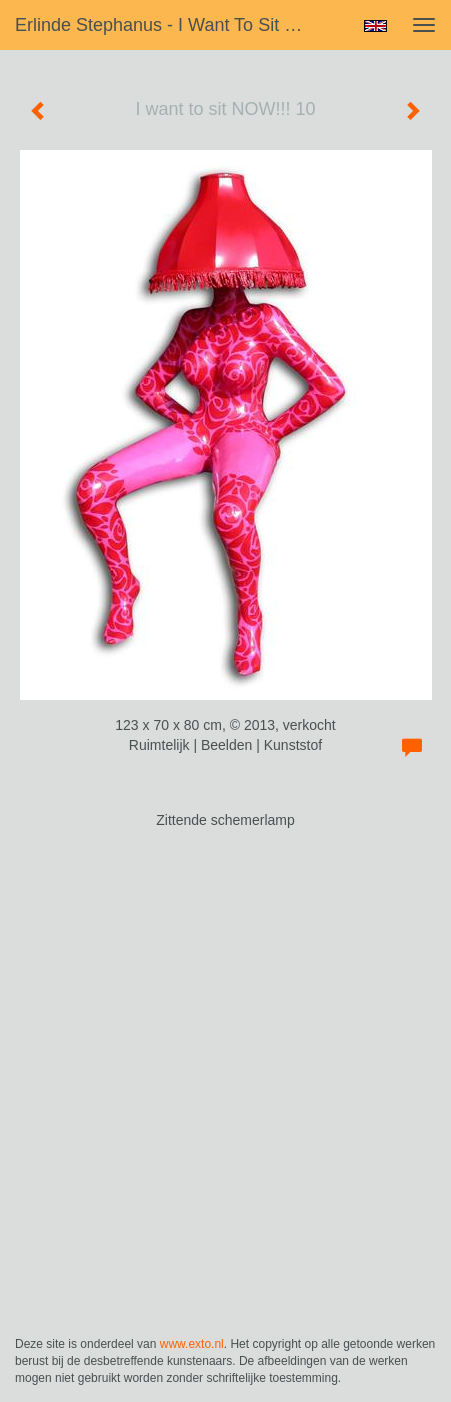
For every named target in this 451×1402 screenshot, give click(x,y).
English (375, 26)
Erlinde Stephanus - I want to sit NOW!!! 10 (171, 25)
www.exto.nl (192, 1344)
